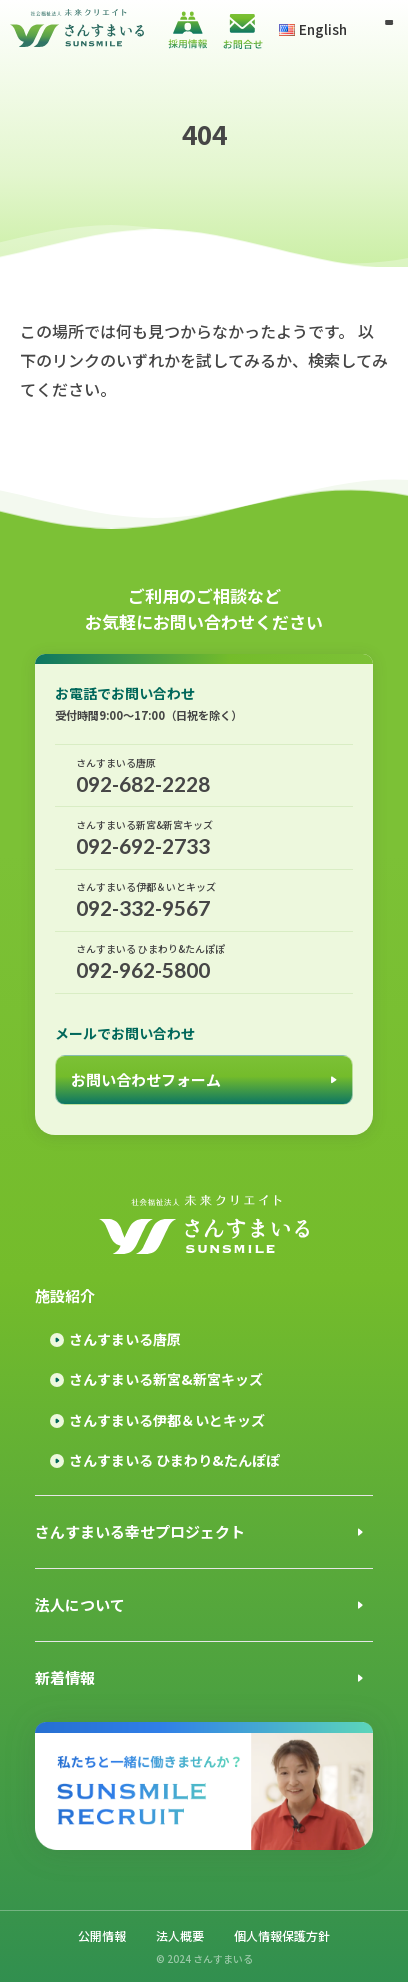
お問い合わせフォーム (146, 1079)
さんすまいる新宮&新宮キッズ (166, 1379)
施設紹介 (65, 1295)
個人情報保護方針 (282, 1935)
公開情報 (102, 1935)
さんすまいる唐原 (125, 1339)
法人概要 (180, 1935)
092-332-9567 (204, 899)
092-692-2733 (204, 837)
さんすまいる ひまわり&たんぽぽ (174, 1460)
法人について (80, 1604)
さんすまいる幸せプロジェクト (140, 1531)
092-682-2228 (204, 775)
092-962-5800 (204, 961)
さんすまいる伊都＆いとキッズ (167, 1420)
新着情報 (65, 1677)
